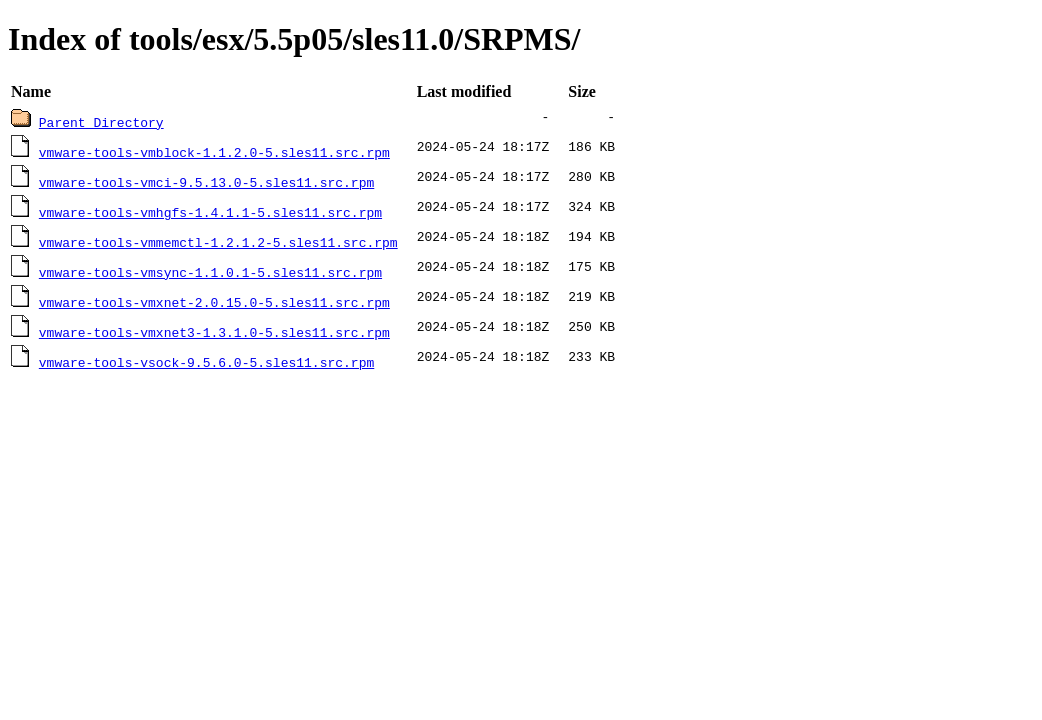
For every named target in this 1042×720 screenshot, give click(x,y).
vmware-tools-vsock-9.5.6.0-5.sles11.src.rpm (206, 362)
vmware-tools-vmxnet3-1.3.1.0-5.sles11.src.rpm (214, 332)
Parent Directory (101, 122)
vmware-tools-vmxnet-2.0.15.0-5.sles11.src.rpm (214, 302)
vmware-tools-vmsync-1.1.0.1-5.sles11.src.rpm (210, 272)
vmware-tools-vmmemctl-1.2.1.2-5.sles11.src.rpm (218, 242)
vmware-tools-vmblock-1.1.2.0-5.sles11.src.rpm (214, 152)
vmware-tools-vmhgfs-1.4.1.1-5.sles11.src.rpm (210, 212)
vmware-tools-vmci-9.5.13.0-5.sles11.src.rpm (206, 182)
